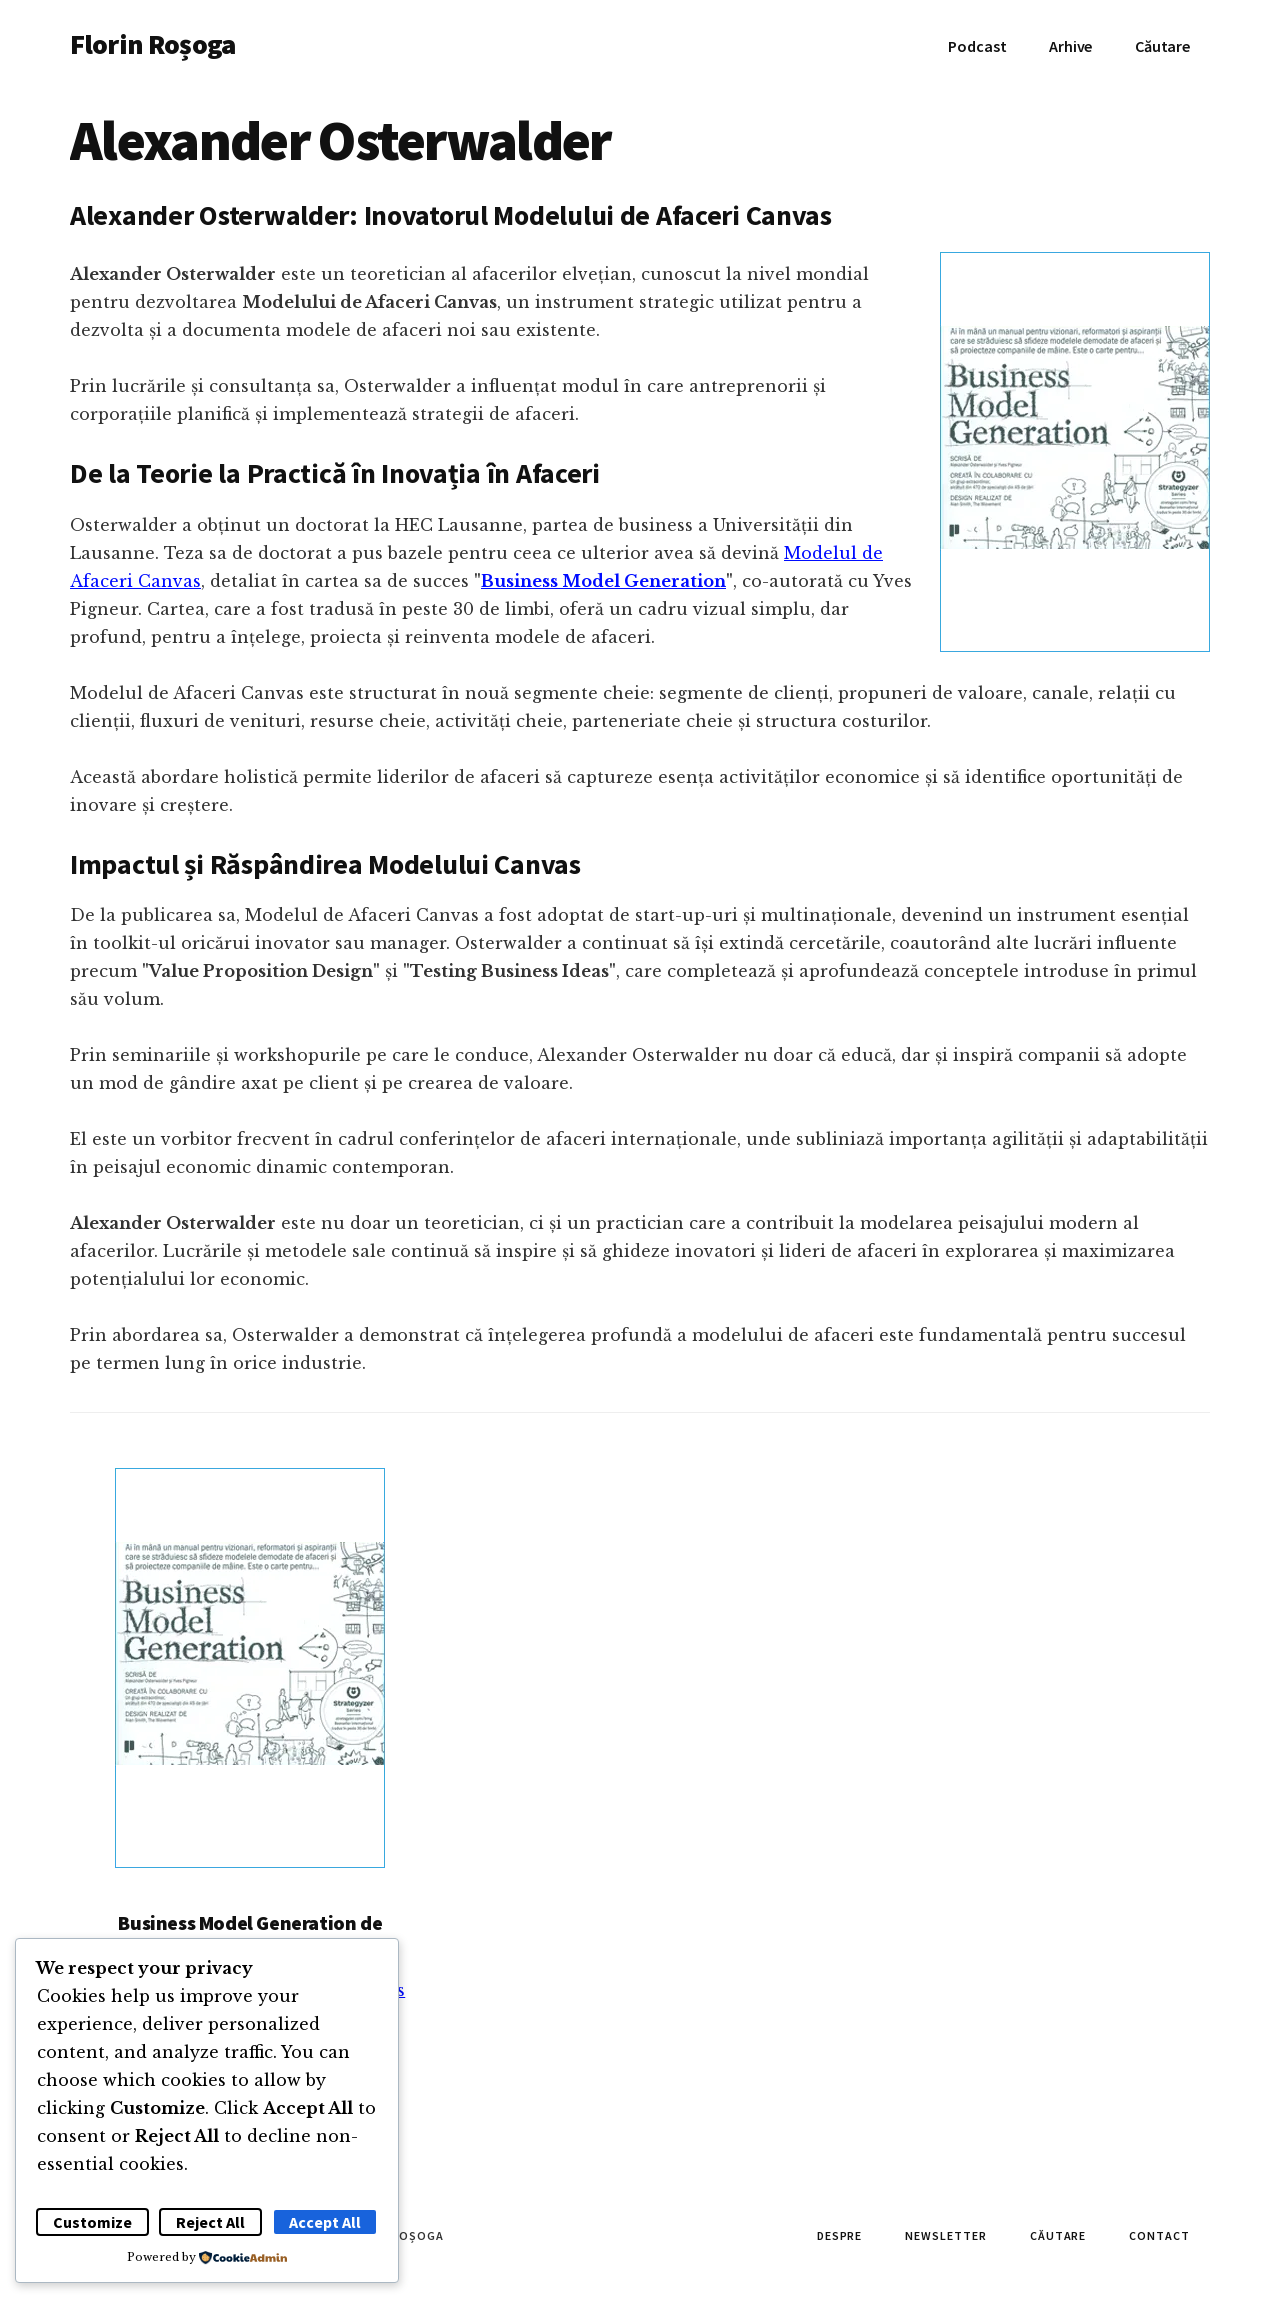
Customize (92, 2222)
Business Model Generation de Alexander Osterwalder (250, 1933)
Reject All (210, 2222)
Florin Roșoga (152, 44)
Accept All (325, 2222)
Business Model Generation (603, 581)
